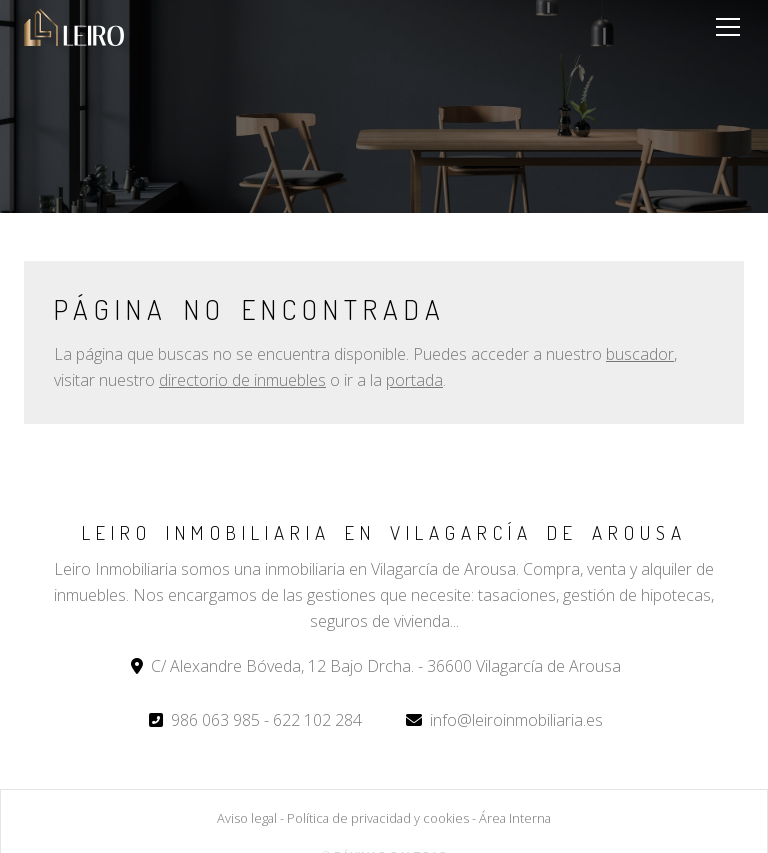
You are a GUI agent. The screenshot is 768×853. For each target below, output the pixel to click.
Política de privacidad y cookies (378, 818)
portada (414, 380)
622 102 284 (317, 720)
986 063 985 (215, 720)
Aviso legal (247, 818)
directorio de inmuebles (242, 380)
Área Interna (515, 818)
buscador (640, 354)
